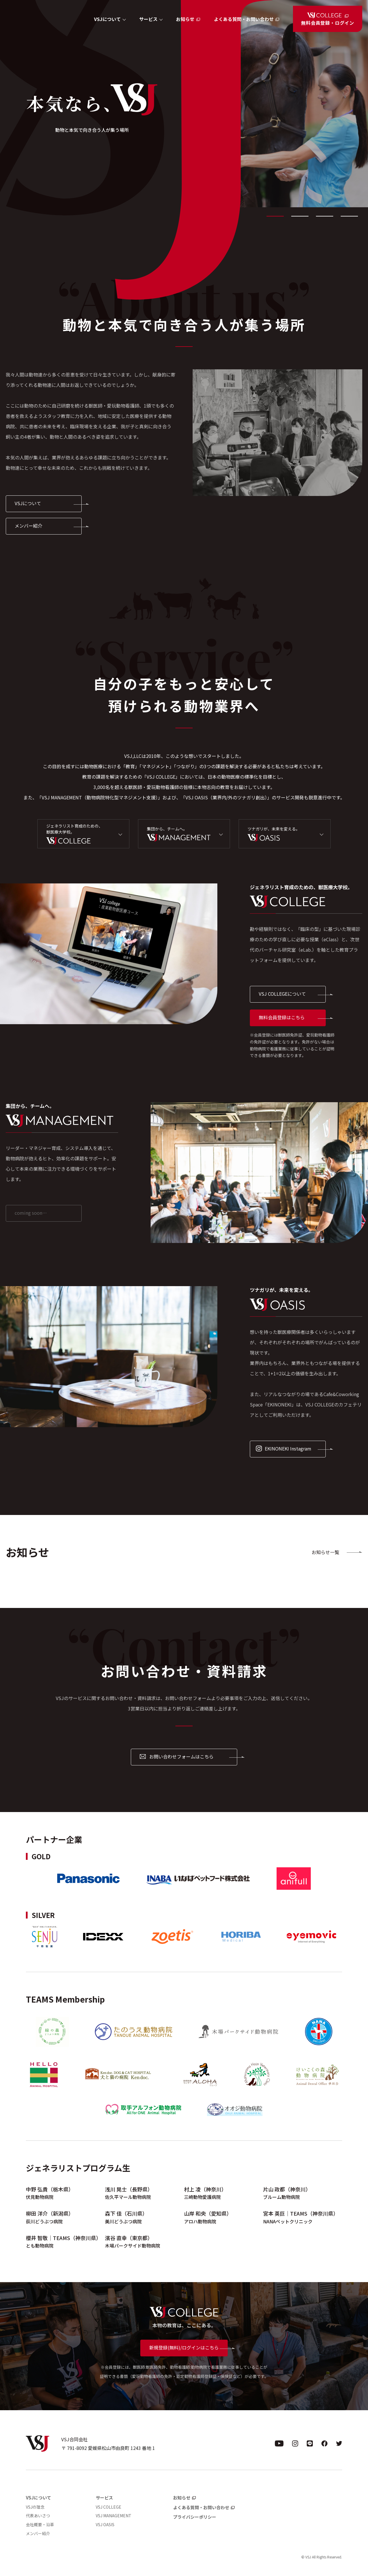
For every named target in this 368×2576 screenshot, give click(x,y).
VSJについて (28, 503)
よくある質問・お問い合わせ (244, 19)
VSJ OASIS (105, 2524)
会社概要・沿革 (40, 2524)
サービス (104, 2498)
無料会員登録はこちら (282, 1017)
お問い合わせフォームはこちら (177, 1756)
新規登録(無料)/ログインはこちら (184, 2347)
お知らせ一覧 (325, 1552)
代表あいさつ (38, 2515)
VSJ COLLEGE (108, 2507)
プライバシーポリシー (194, 2517)
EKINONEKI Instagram (283, 1448)
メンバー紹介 (28, 525)
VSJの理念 (35, 2507)
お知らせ (185, 19)
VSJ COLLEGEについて (282, 993)
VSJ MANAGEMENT (113, 2515)
